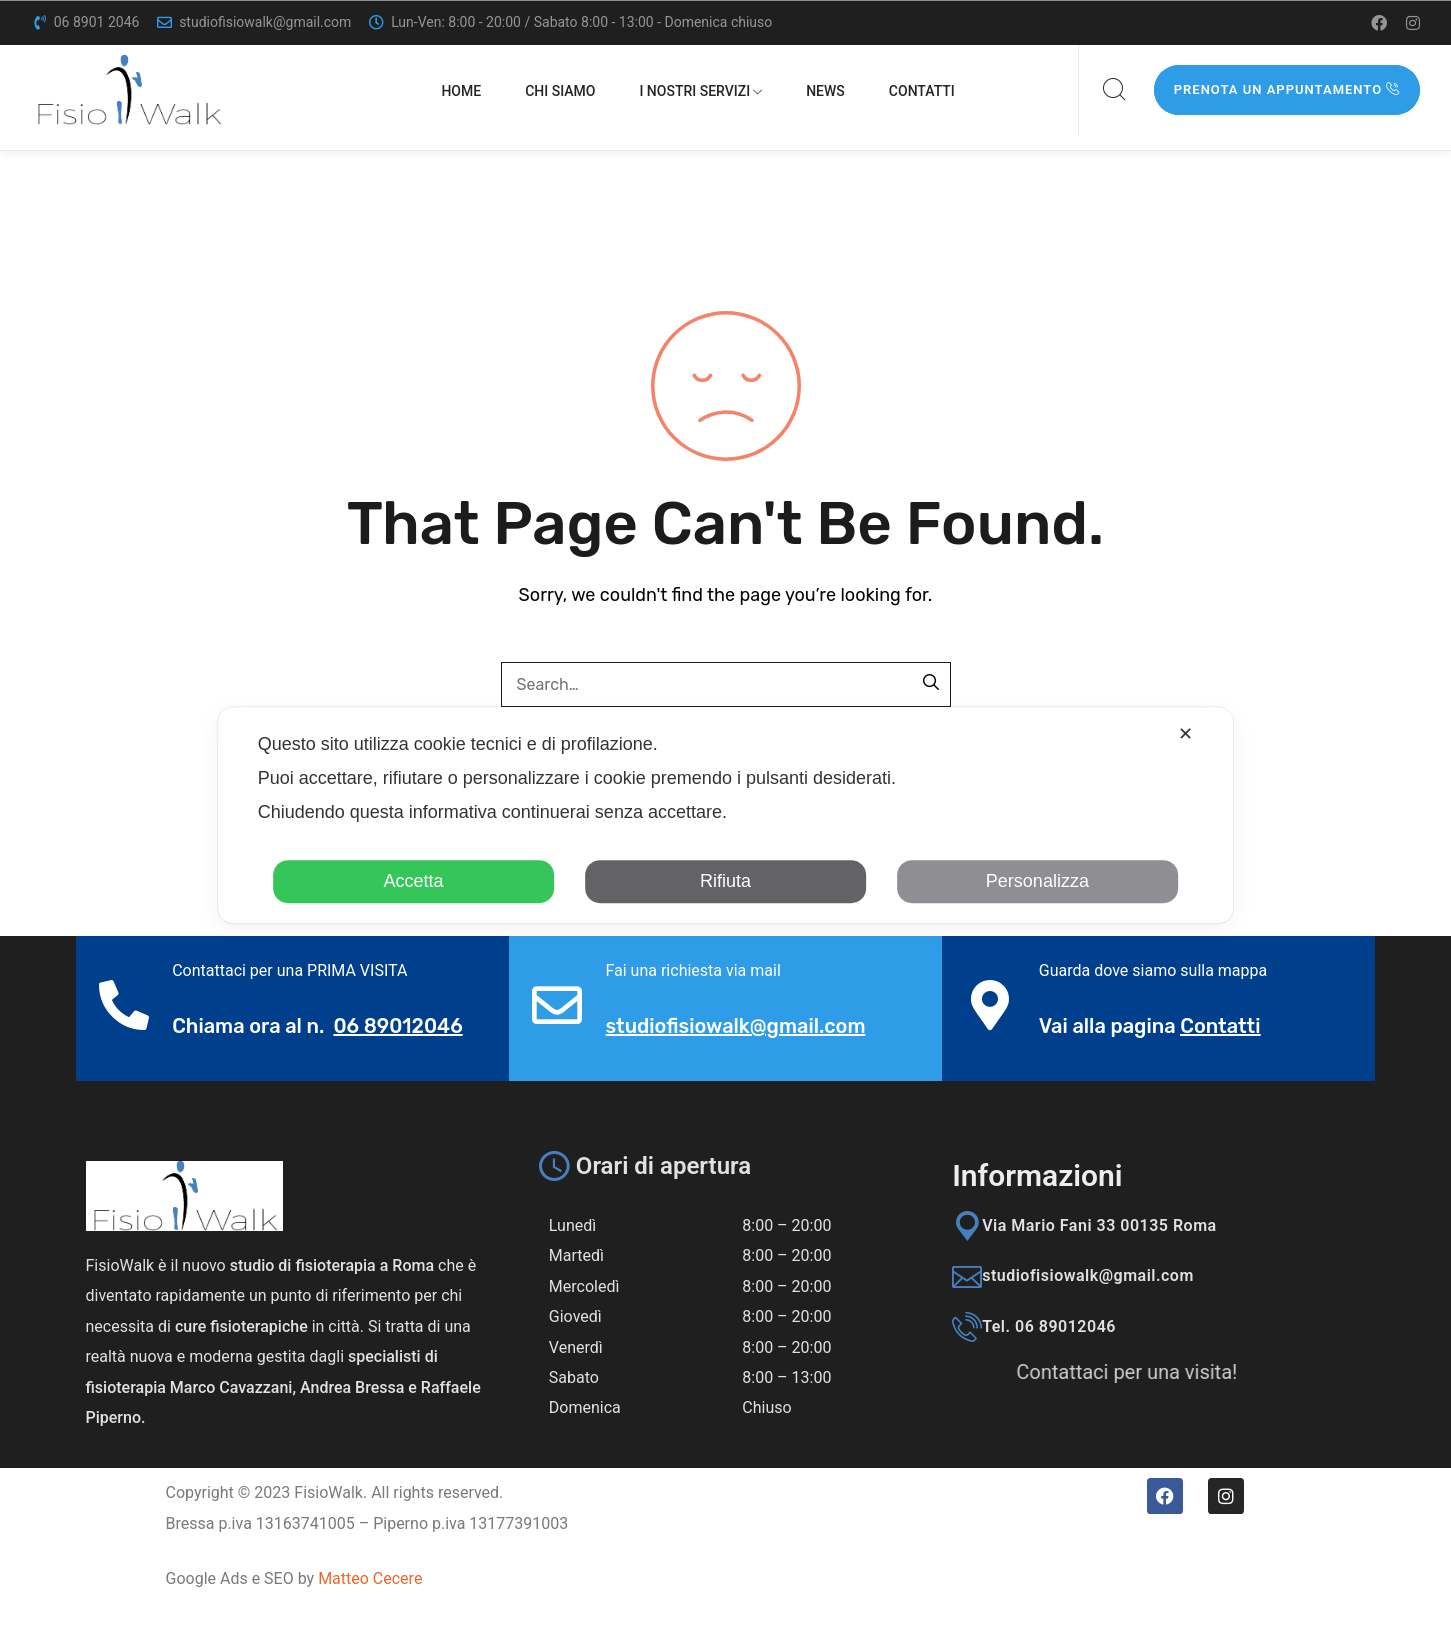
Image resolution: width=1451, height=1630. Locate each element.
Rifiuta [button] (725, 881)
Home (461, 91)
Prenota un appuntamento (1287, 89)
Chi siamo (560, 91)
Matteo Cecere (370, 1578)
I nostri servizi (700, 91)
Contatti (922, 91)
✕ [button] (1185, 734)
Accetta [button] (414, 881)
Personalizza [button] (1037, 881)
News (825, 91)
